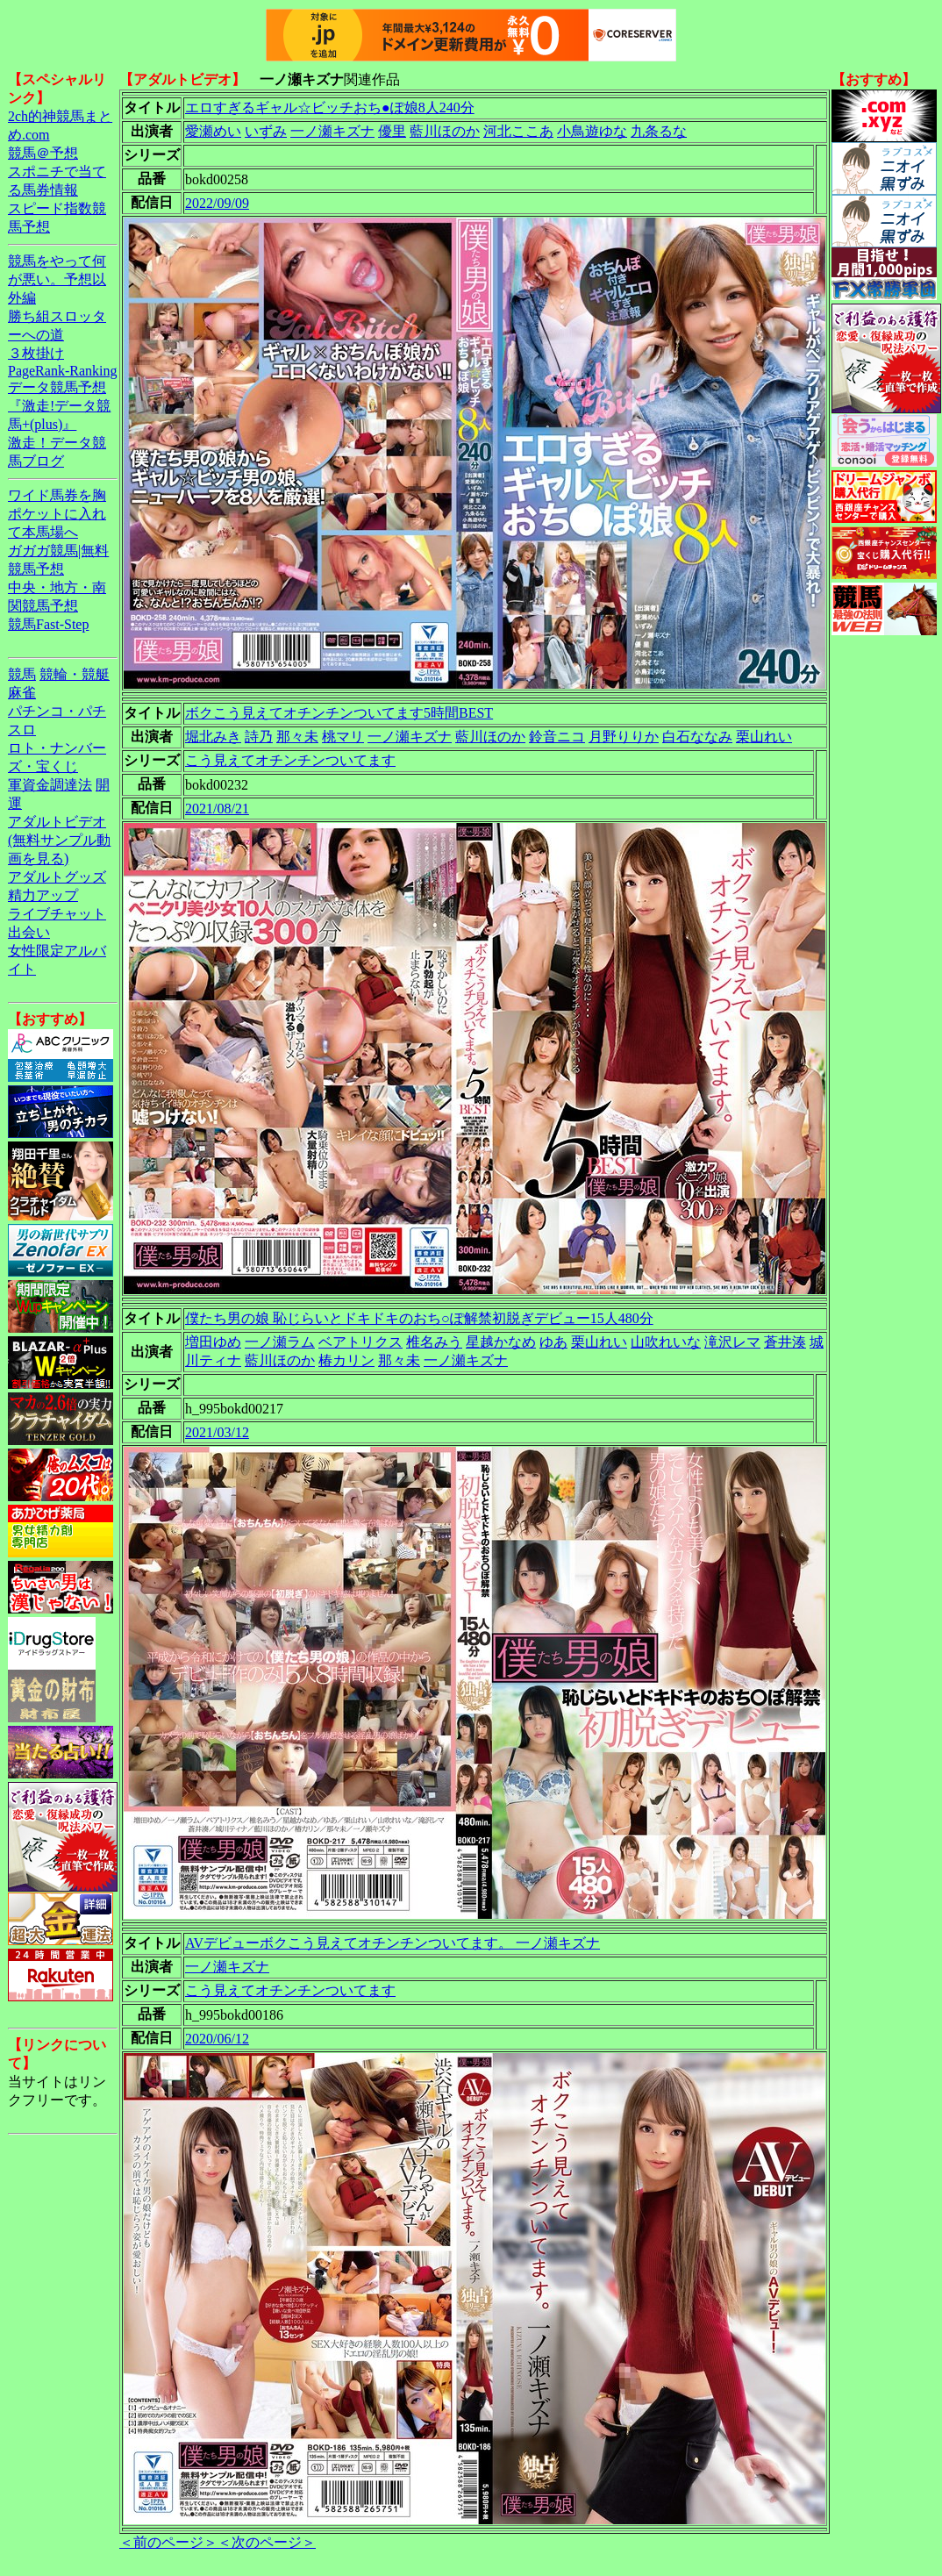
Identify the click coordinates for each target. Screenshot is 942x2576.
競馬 (22, 674)
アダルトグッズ (57, 876)
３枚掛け (36, 353)
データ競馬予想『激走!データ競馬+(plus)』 (59, 406)
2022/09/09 (217, 203)
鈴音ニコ (557, 736)
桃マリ (343, 736)
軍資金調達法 (50, 784)
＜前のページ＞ (168, 2542)
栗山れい (764, 736)
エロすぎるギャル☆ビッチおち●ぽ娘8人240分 (330, 107)
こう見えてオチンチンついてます (290, 760)
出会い (29, 932)
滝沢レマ (732, 1342)
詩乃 (259, 736)
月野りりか (624, 736)
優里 (392, 131)
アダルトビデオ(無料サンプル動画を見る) (59, 840)
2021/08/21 (217, 808)
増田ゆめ (213, 1342)
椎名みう (434, 1342)
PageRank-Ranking (62, 370)
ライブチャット (57, 913)
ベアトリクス (360, 1342)
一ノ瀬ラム (280, 1342)
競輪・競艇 (74, 674)
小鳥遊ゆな (592, 131)
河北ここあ (518, 131)
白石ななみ (697, 736)
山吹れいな (666, 1342)
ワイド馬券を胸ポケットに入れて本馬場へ (57, 514)
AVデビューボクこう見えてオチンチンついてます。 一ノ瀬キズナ (392, 1943)
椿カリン (346, 1360)
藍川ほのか (445, 131)
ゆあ (553, 1342)
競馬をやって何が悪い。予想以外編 (57, 279)
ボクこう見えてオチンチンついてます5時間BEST (339, 712)
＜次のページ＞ (267, 2542)
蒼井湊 (785, 1342)
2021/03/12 (217, 1432)
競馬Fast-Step (48, 624)
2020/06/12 (217, 2038)
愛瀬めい (213, 131)
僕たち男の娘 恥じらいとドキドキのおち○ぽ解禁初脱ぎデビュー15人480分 (419, 1318)
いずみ (266, 131)
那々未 (297, 736)
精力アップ (43, 895)
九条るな (659, 131)
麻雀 (22, 692)
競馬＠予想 (43, 153)
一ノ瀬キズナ (332, 131)
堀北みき (213, 736)
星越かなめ (501, 1342)
